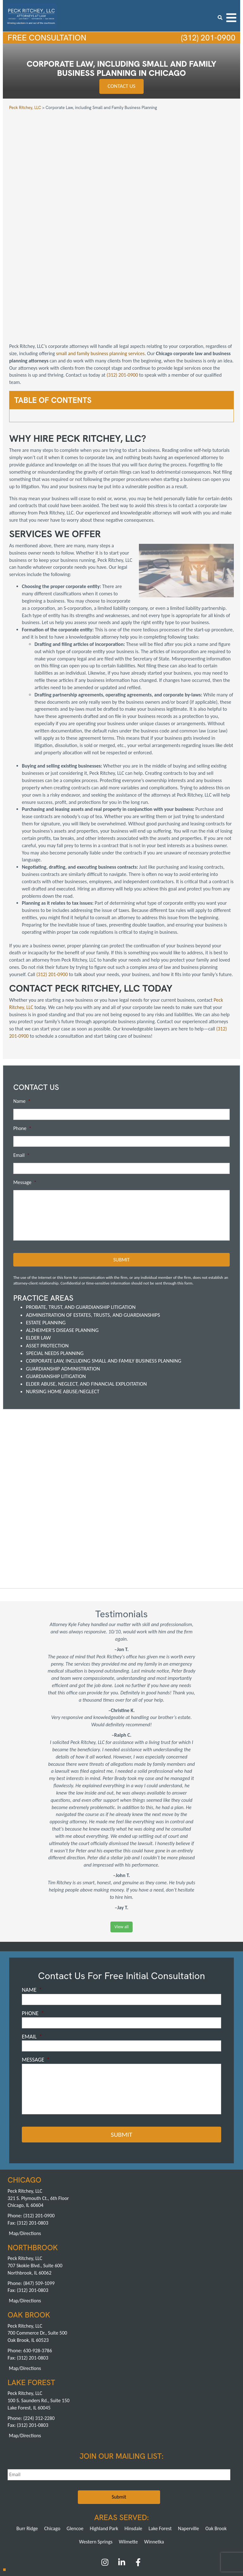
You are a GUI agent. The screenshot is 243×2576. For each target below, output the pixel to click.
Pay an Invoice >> (98, 2527)
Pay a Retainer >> (144, 2527)
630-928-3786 (37, 2252)
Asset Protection (47, 1247)
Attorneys (82, 2482)
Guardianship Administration (63, 1270)
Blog (17, 2488)
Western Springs (96, 2443)
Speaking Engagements (66, 2488)
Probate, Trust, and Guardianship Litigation (80, 1209)
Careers (33, 2488)
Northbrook (109, 2503)
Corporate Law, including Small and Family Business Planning (103, 1263)
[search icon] (220, 17)
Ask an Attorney (120, 2488)
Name (22, 1003)
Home (15, 2482)
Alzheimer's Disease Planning (62, 1232)
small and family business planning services (100, 255)
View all (121, 1829)
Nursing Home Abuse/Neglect (62, 1293)
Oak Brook (216, 2430)
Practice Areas (55, 2482)
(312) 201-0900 (207, 37)
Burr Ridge (27, 2430)
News (95, 2488)
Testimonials (151, 2482)
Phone (22, 1030)
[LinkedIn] (121, 2466)
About (32, 2482)
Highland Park (104, 2430)
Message (24, 1084)
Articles (221, 2482)
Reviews (175, 2482)
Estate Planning (45, 1224)
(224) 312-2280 (38, 2320)
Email (21, 1057)
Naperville (188, 2430)
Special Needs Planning (55, 1255)
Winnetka (154, 2443)
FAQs (131, 2482)
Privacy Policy (151, 2488)
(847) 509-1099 (38, 2185)
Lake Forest (160, 2430)
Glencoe (75, 2430)
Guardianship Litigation (56, 1278)
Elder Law (38, 1239)
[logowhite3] (31, 15)
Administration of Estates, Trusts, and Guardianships (93, 1216)
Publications (199, 2482)
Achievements (108, 2482)
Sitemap (195, 2488)
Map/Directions (25, 2135)
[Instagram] (105, 2466)
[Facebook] (138, 2466)
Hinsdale (133, 2430)
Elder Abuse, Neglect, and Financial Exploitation (86, 1285)
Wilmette (128, 2443)
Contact (175, 2488)
